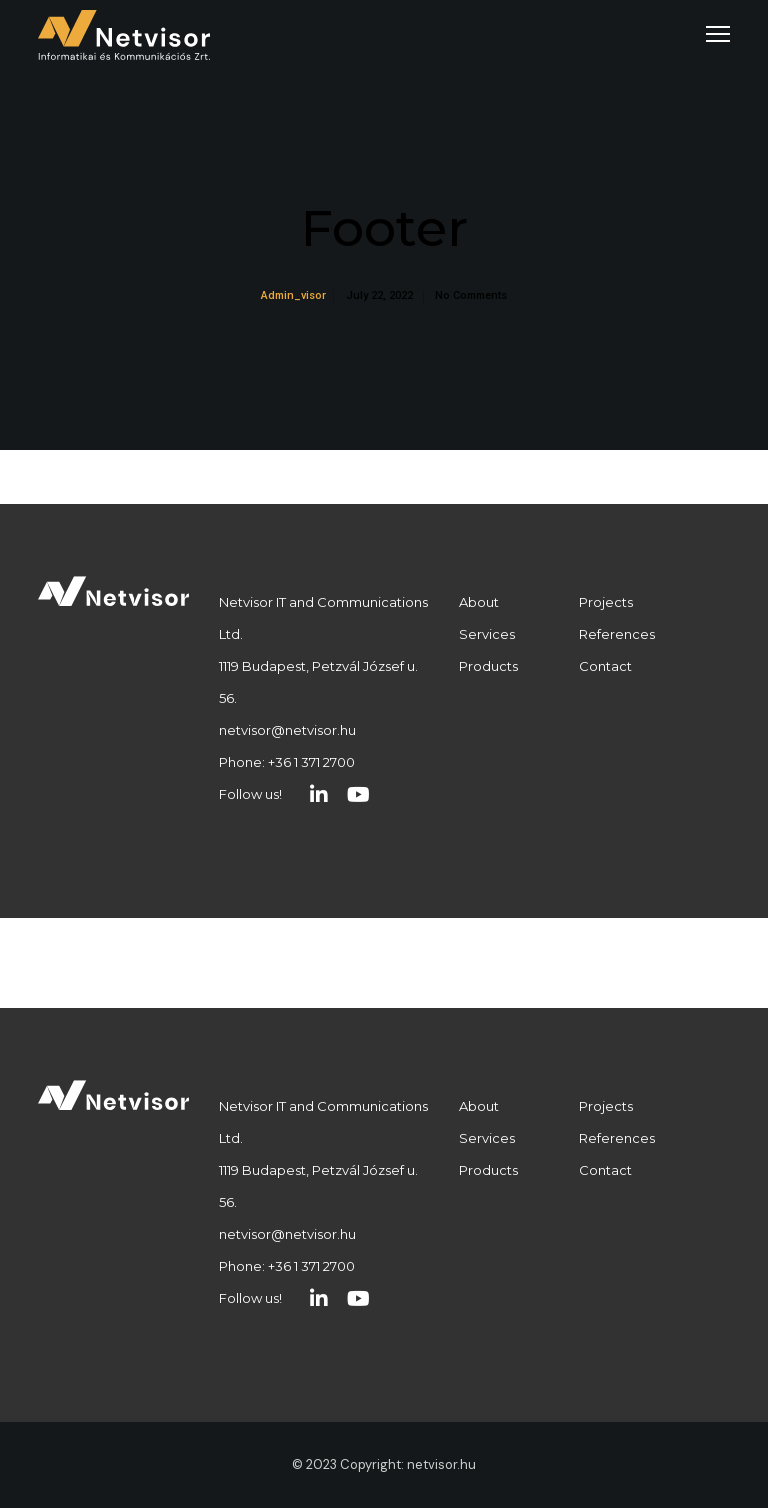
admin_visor (293, 295)
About (479, 602)
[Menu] (709, 35)
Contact (605, 666)
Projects (606, 602)
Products (488, 666)
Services (487, 634)
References (617, 634)
